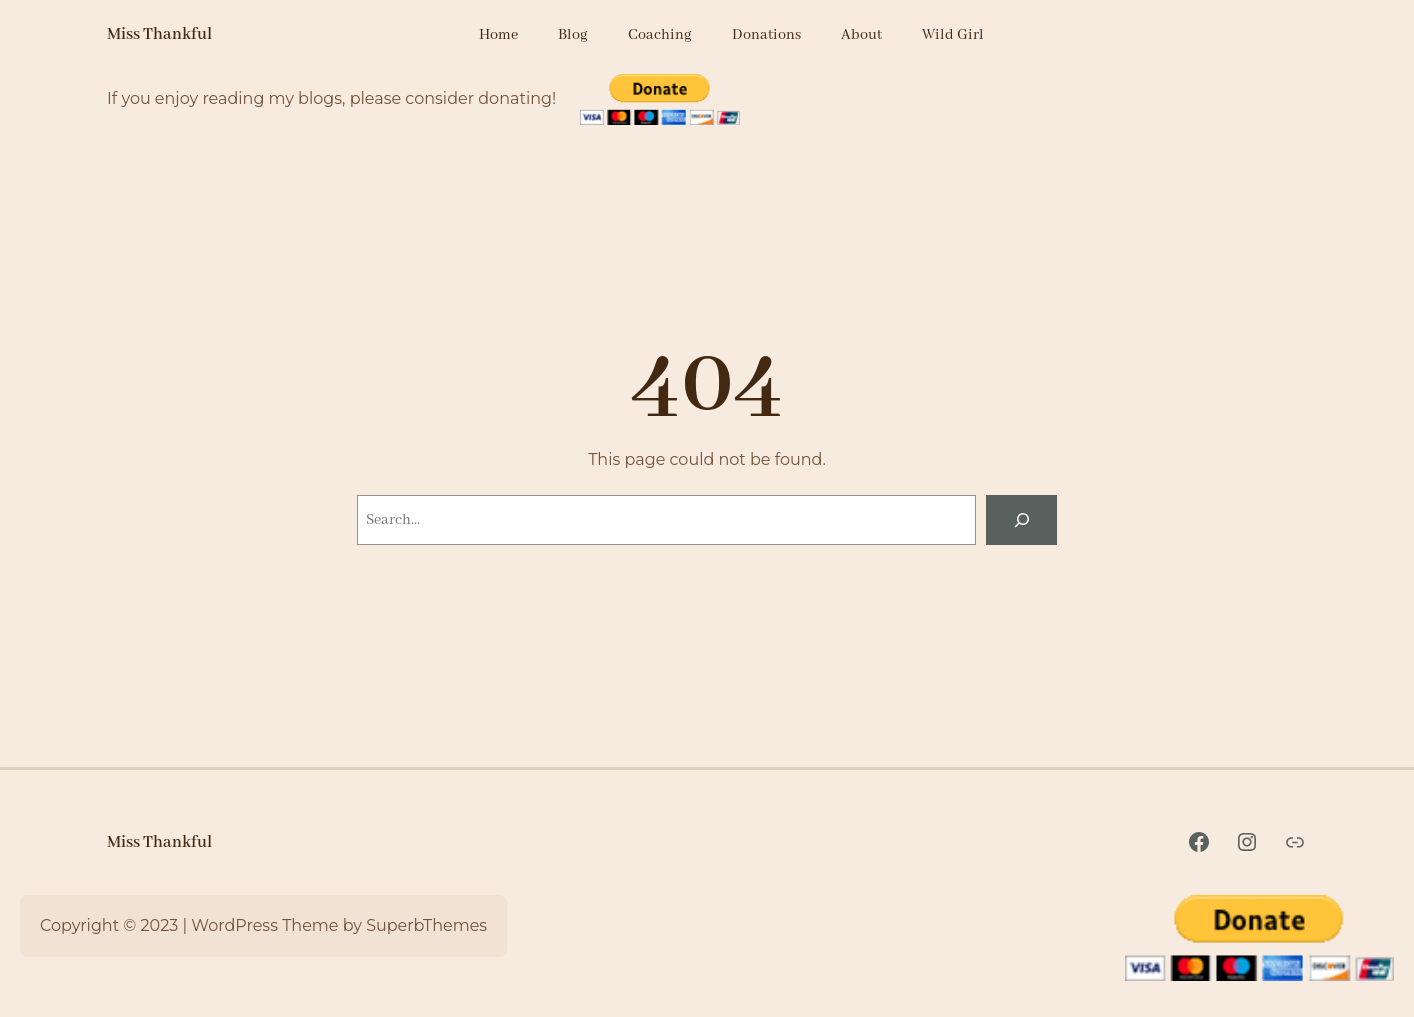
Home (498, 35)
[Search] (1021, 519)
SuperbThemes (426, 925)
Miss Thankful (159, 34)
